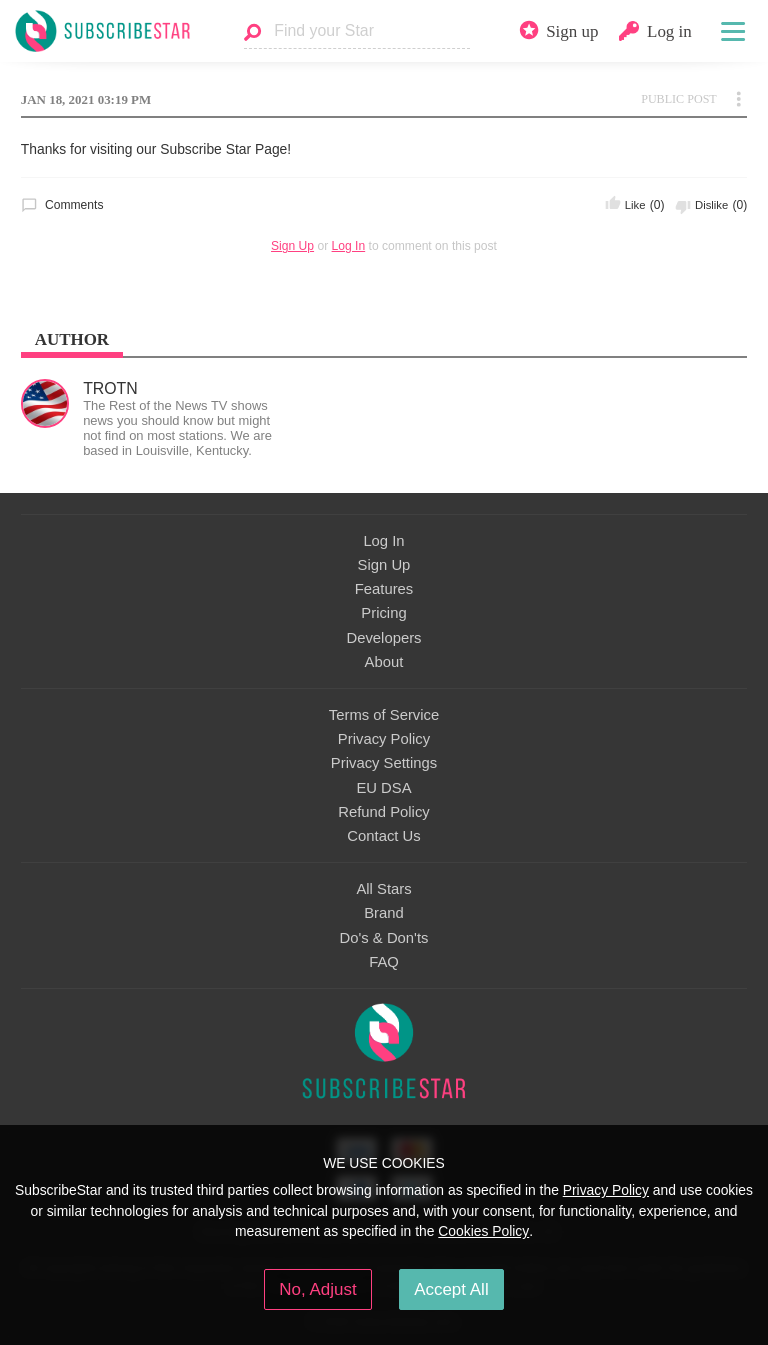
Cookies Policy (483, 1231)
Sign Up (292, 246)
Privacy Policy (384, 739)
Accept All (451, 1289)
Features (384, 589)
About (384, 662)
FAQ (384, 962)
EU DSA (383, 788)
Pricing (383, 613)
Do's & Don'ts (384, 938)
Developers (383, 638)
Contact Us (383, 836)
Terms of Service (384, 715)
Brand (384, 913)
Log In (349, 246)
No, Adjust (317, 1289)
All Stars (383, 889)
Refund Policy (384, 812)
